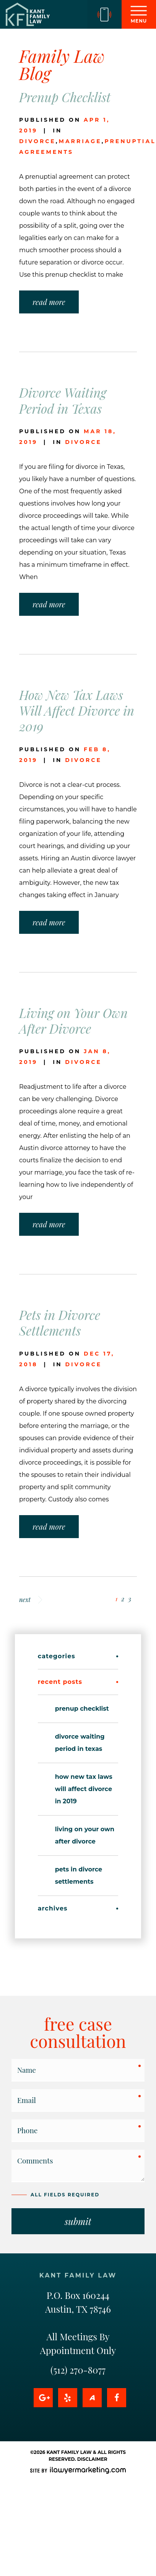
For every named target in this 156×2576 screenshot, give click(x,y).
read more (48, 302)
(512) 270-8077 (78, 2370)
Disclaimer (92, 2459)
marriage (80, 141)
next (30, 1600)
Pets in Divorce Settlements (59, 1322)
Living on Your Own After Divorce (73, 1020)
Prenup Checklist (64, 96)
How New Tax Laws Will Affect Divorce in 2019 (76, 710)
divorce (37, 141)
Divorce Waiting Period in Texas (62, 400)
